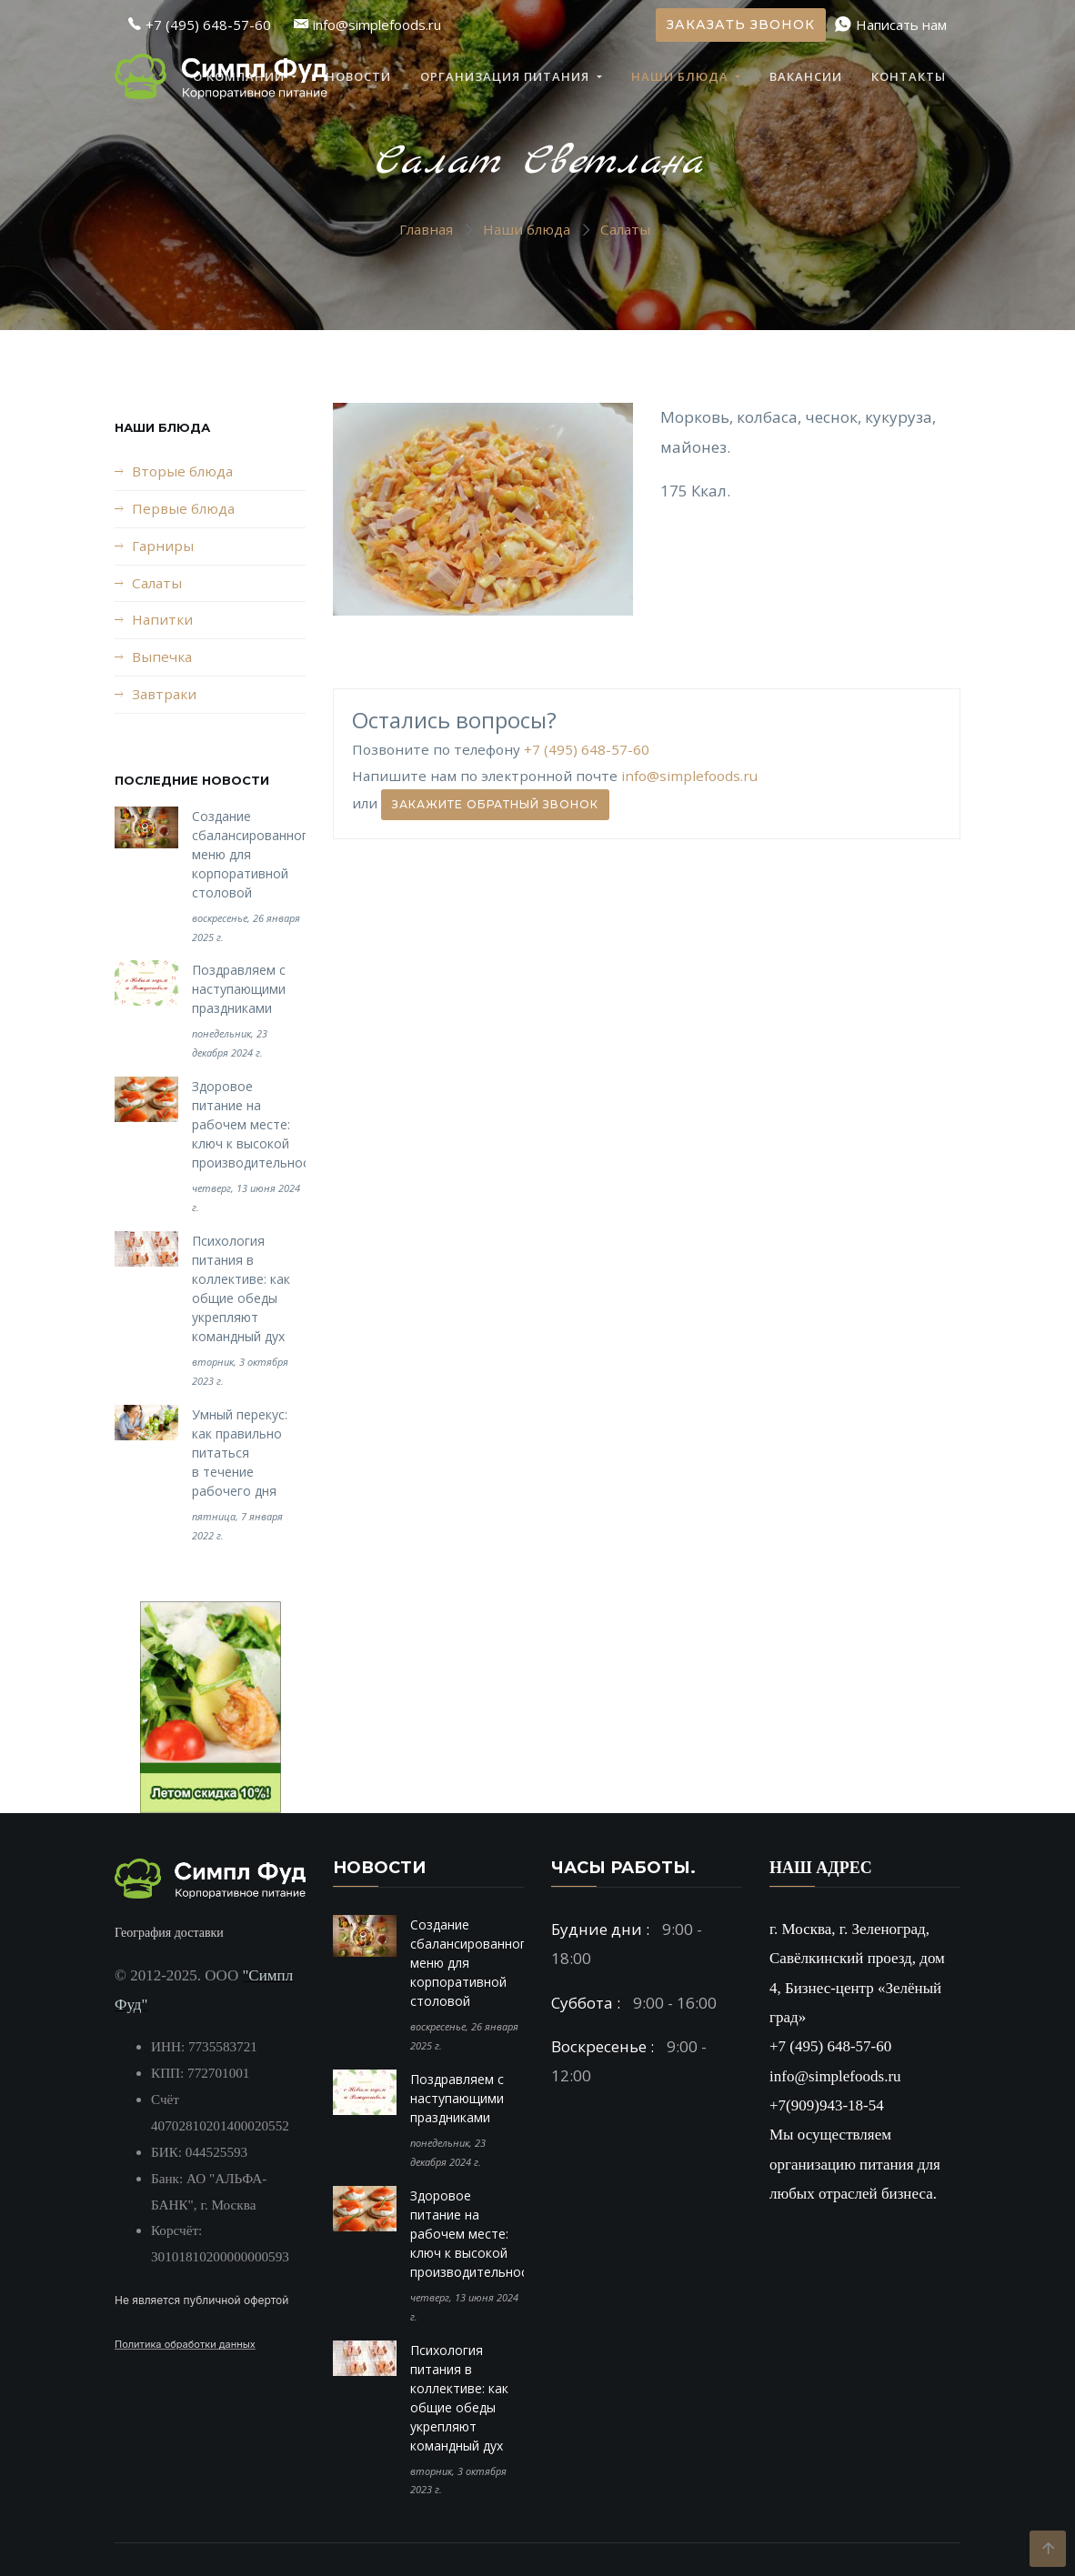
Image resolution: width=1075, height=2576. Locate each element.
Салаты (625, 229)
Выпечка (162, 656)
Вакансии (805, 76)
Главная (426, 229)
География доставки (169, 1933)
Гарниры (163, 545)
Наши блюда (681, 76)
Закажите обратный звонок (495, 804)
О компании (240, 76)
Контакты (908, 76)
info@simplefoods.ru (689, 776)
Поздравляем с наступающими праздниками (239, 989)
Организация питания (506, 76)
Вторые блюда (182, 471)
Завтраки (164, 694)
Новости (358, 76)
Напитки (162, 619)
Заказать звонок (741, 24)
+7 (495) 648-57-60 (586, 749)
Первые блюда (183, 508)
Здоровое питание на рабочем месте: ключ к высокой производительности (258, 1124)
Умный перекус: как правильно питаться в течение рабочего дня (239, 1452)
